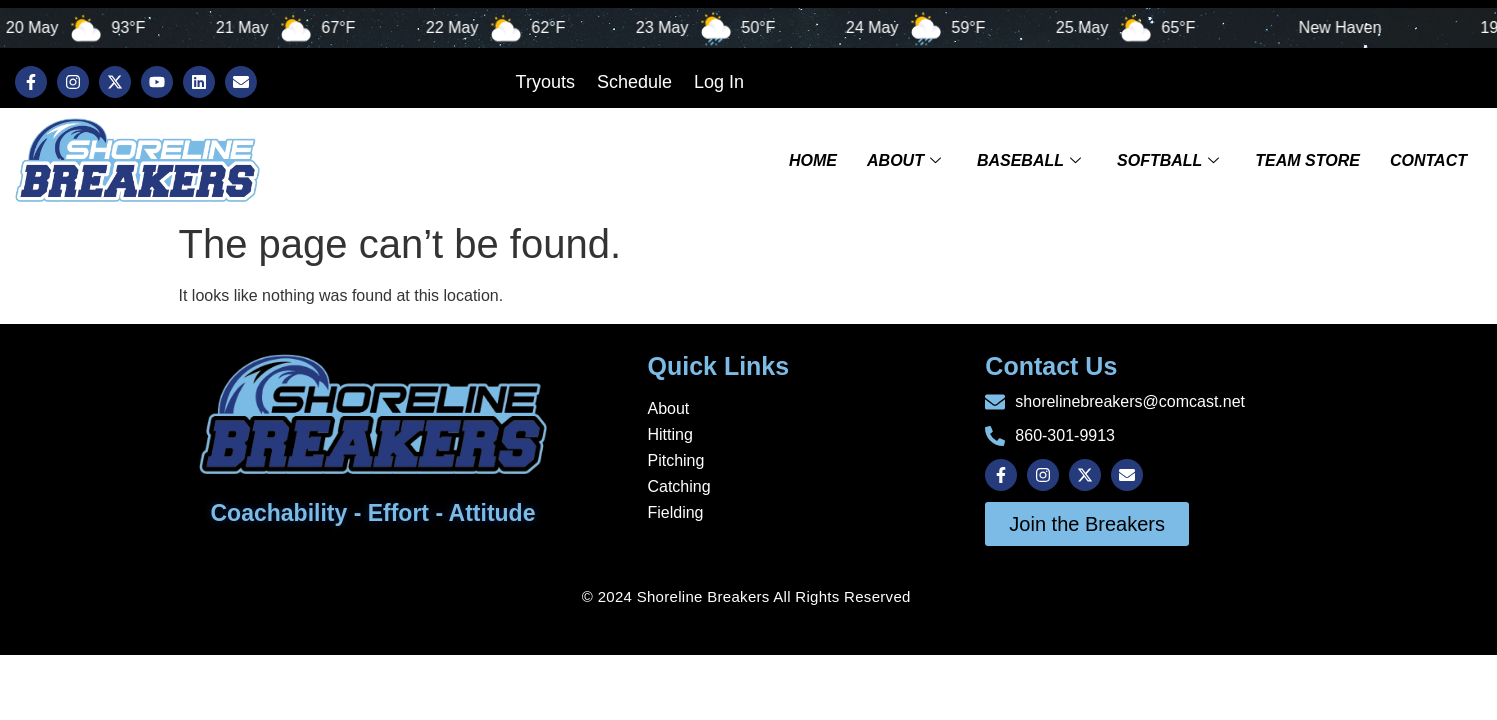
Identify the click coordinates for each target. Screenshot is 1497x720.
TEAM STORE (1307, 159)
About (904, 159)
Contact (1428, 159)
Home (813, 159)
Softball (1168, 159)
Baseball (1029, 159)
